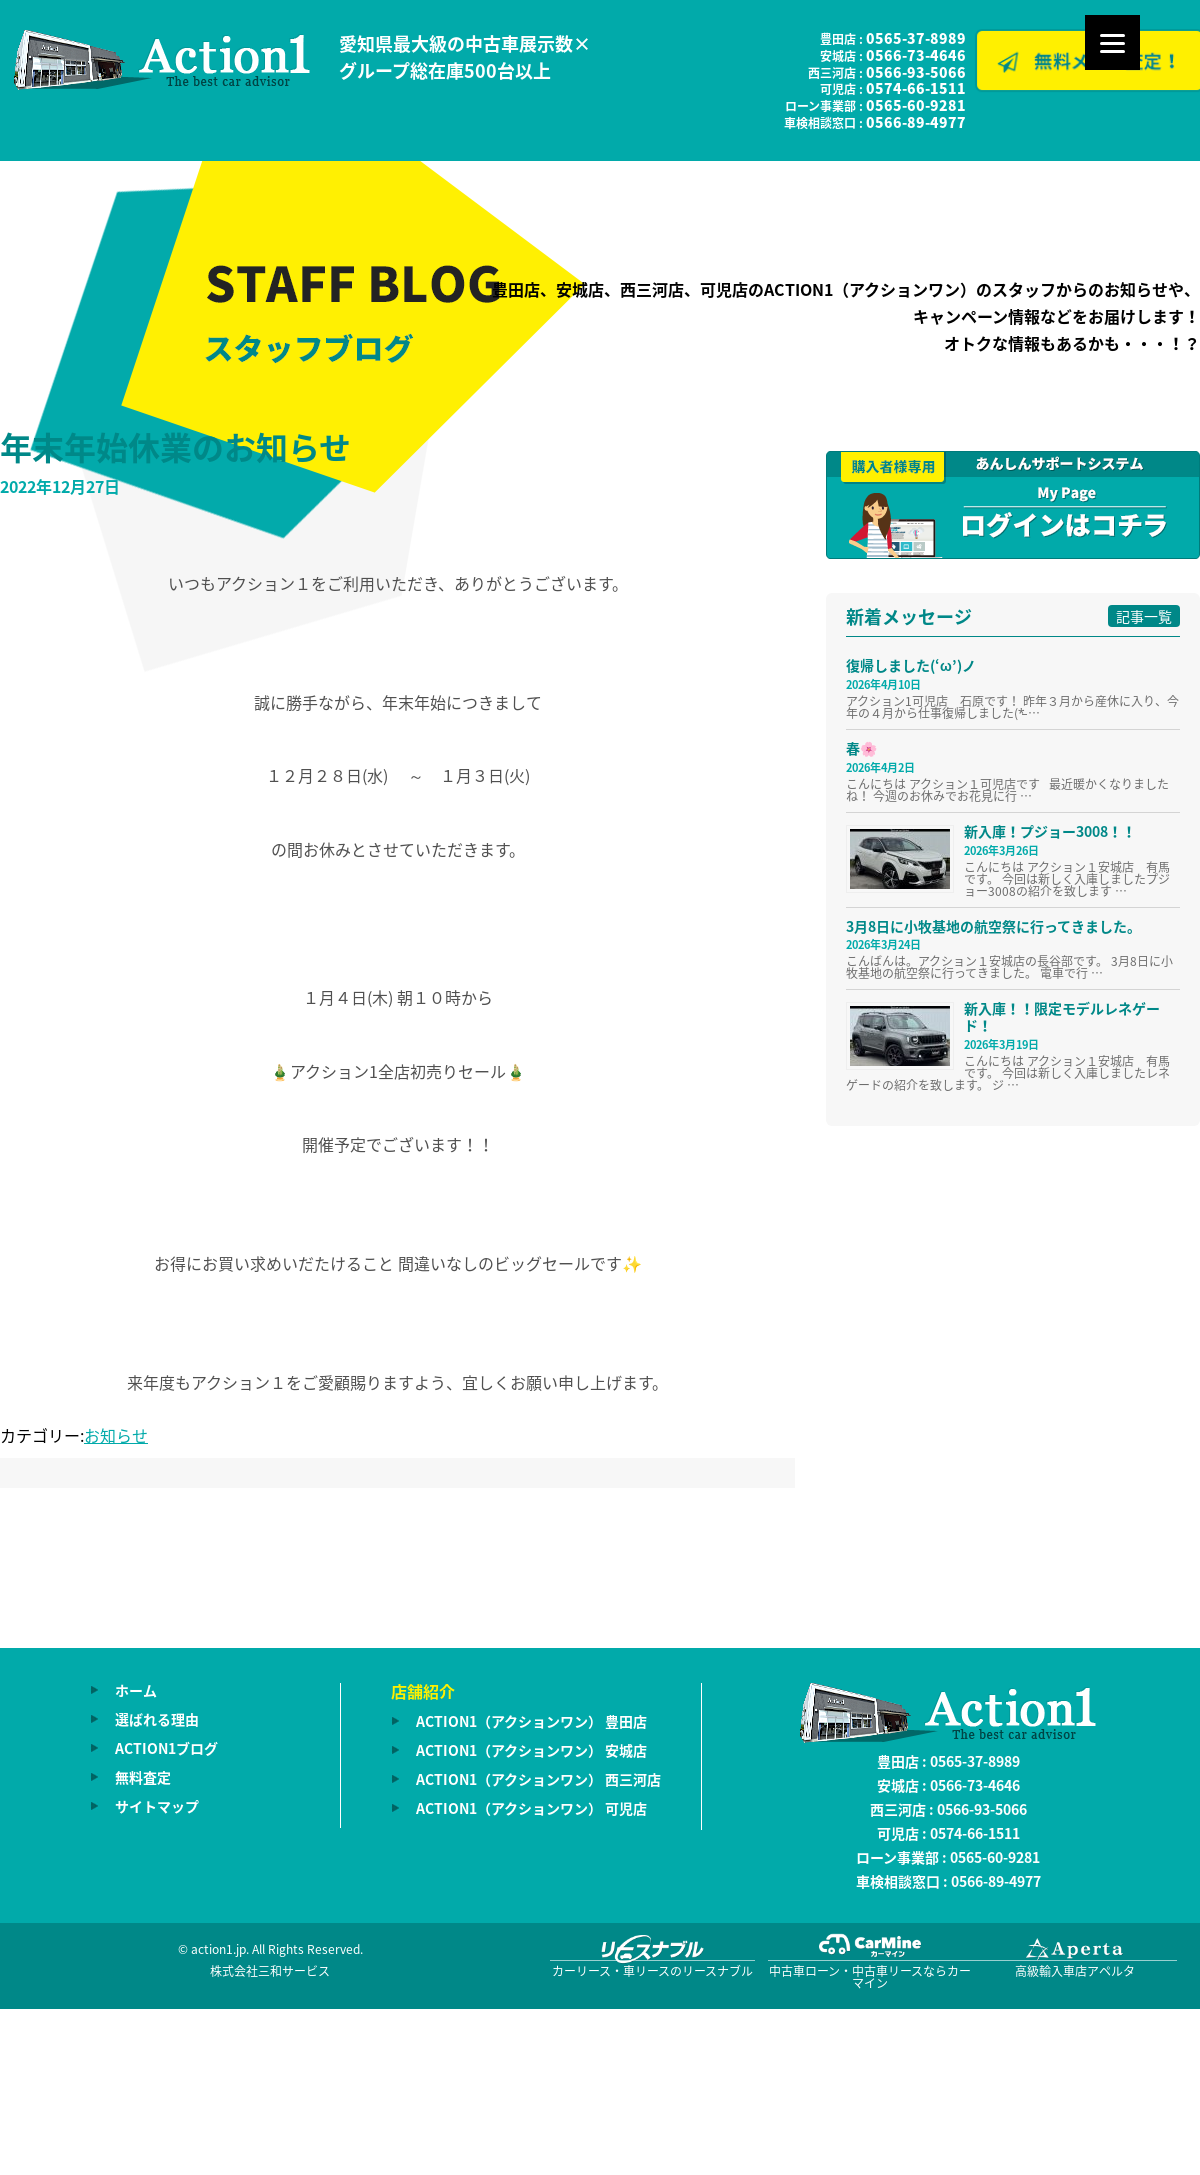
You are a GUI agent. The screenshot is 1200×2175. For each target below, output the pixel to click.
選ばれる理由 (157, 1719)
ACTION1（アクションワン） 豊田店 (531, 1721)
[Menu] (1112, 42)
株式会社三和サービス (270, 1971)
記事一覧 (1144, 616)
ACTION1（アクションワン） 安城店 (531, 1750)
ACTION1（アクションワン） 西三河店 (538, 1779)
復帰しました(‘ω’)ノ (911, 665)
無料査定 (143, 1777)
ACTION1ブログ (166, 1748)
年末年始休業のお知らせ (175, 446)
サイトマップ (157, 1806)
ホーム (136, 1690)
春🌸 (861, 748)
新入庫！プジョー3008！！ (1050, 831)
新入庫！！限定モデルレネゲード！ (1062, 1016)
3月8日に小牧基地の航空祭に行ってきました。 (993, 926)
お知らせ (116, 1435)
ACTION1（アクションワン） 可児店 (531, 1808)
